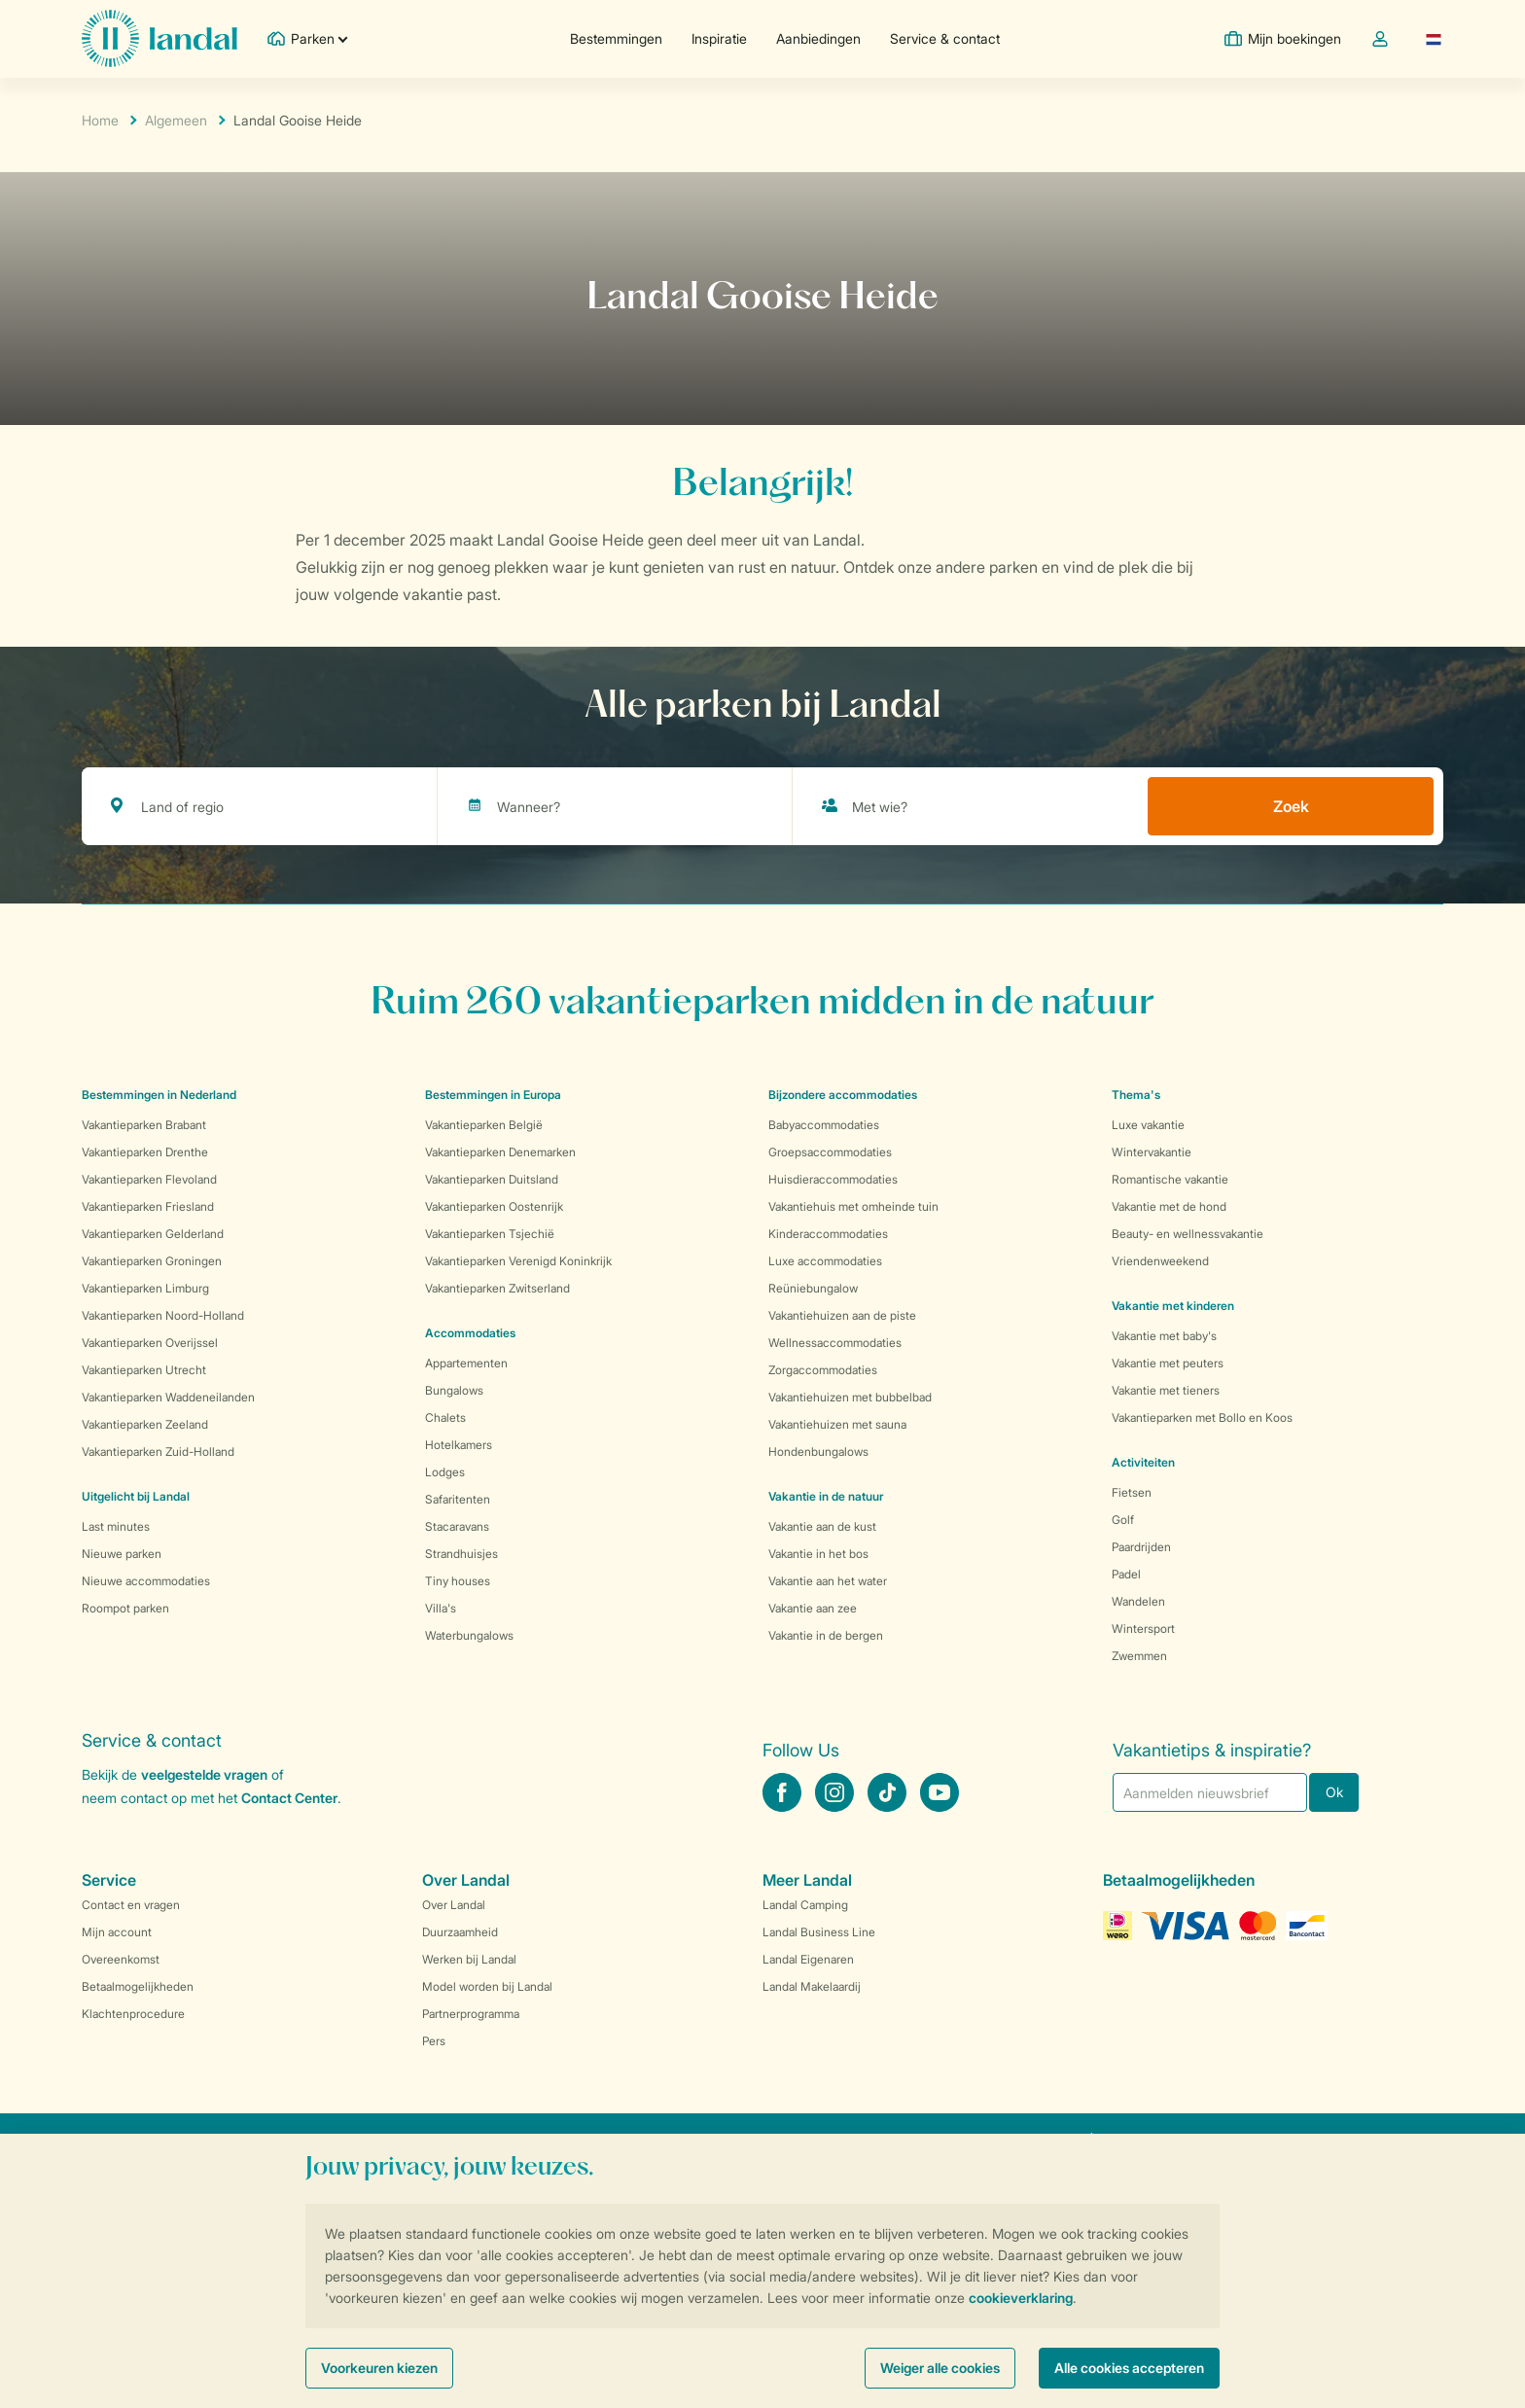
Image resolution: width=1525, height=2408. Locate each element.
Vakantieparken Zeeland (145, 1424)
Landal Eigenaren (808, 1959)
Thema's (1136, 1094)
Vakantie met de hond (1169, 1206)
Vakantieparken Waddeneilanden (168, 1397)
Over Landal (453, 1904)
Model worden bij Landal (487, 1986)
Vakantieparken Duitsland (491, 1179)
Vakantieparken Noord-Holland (163, 1315)
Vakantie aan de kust (822, 1526)
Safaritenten (457, 1499)
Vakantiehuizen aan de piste (842, 1315)
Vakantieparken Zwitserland (497, 1288)
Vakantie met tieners (1166, 1390)
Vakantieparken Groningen (152, 1261)
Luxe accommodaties (825, 1261)
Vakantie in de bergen (825, 1635)
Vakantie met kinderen (1173, 1305)
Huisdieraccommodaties (833, 1179)
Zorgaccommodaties (822, 1370)
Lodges (445, 1472)
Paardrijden (1141, 1547)
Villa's (440, 1608)
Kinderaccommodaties (828, 1233)
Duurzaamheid (460, 1932)
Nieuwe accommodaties (146, 1581)
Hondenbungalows (818, 1451)
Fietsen (1132, 1492)
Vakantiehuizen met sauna (837, 1424)
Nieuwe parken (121, 1553)
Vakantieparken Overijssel (150, 1342)
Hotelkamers (458, 1444)
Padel (1126, 1574)
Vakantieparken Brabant (144, 1124)
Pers (433, 2041)
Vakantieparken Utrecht (144, 1370)
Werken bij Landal (469, 1959)
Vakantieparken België (484, 1124)
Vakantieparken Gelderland (153, 1233)
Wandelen (1138, 1601)
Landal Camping (805, 1904)
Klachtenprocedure (133, 2013)
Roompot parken (125, 1608)
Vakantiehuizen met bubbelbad (850, 1397)
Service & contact (945, 38)
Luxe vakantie (1148, 1124)
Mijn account (117, 1932)
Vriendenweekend (1160, 1261)
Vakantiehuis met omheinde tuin (853, 1206)
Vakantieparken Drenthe (145, 1152)
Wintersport (1143, 1628)
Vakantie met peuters (1168, 1363)
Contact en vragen (131, 1904)
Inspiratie (719, 38)
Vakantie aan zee (812, 1608)
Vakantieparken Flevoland (149, 1179)
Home (100, 120)
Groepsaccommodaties (830, 1152)
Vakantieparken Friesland (148, 1206)
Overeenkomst (121, 1959)
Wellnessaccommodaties (835, 1342)
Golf (1123, 1519)
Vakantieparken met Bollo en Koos (1202, 1417)
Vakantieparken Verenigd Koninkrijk (518, 1261)
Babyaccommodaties (823, 1124)
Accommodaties (470, 1333)
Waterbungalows (469, 1635)
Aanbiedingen (818, 38)
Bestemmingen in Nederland (159, 1094)
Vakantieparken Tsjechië (489, 1233)
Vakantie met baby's (1164, 1335)
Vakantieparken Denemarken (500, 1152)
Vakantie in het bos (818, 1553)
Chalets (445, 1417)
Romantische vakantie (1170, 1179)
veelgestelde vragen (204, 1774)
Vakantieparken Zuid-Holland (158, 1451)
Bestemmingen (616, 38)
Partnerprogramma (470, 2013)
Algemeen (176, 120)
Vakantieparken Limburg (145, 1288)
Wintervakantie (1151, 1152)
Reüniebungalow (813, 1288)
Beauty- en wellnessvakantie (1187, 1233)
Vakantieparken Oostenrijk (494, 1206)
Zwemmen (1139, 1655)
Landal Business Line (818, 1932)
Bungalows (454, 1390)
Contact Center (289, 1797)
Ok (1334, 1792)
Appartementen (466, 1363)
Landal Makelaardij (811, 1986)
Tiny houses (457, 1581)
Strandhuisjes (461, 1553)
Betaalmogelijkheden (138, 1986)
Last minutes (116, 1526)
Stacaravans (457, 1526)
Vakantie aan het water (827, 1581)
